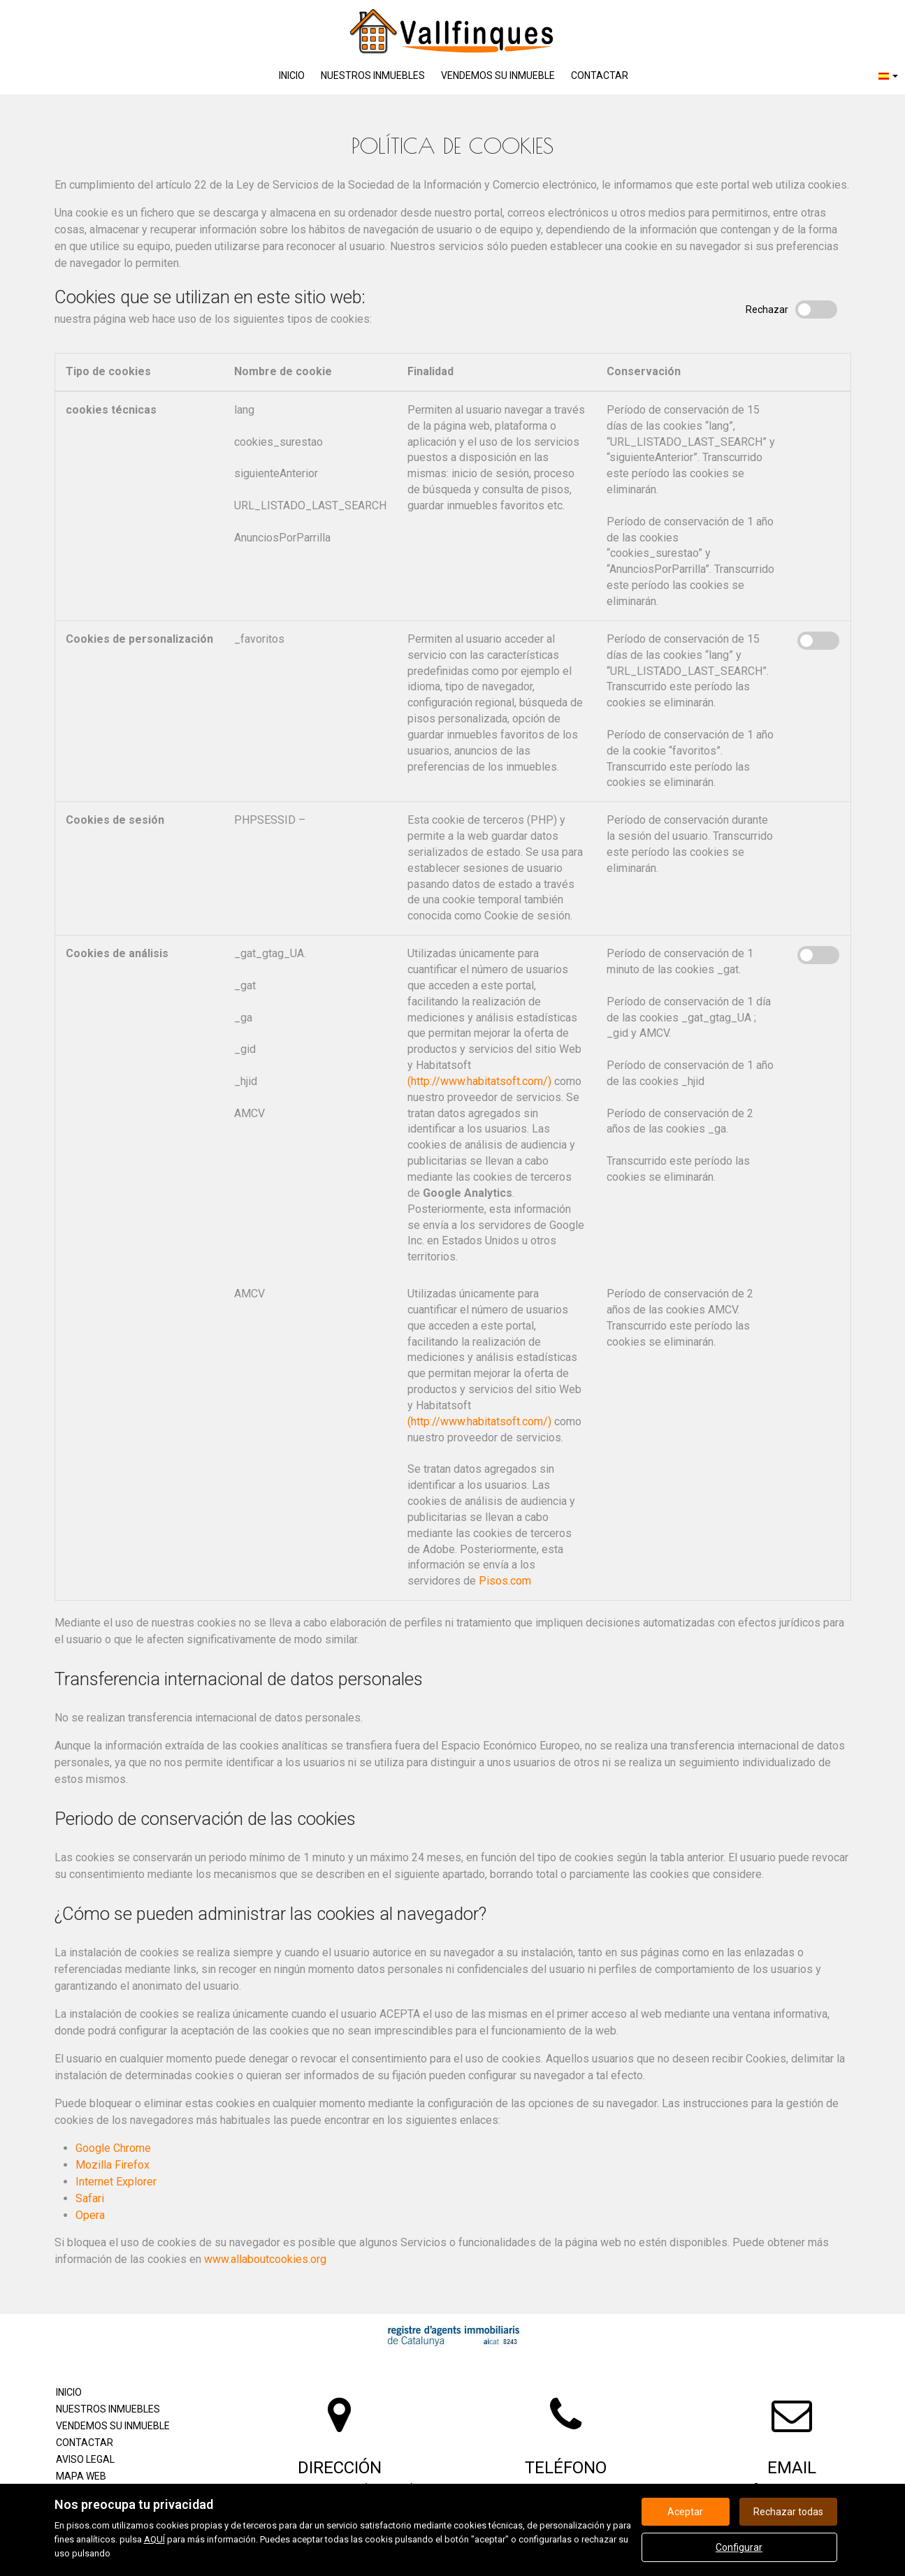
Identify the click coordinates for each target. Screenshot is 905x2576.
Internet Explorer (116, 2181)
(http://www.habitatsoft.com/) (479, 1081)
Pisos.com (505, 1580)
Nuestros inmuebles (373, 75)
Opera (90, 2215)
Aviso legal (85, 2459)
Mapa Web (81, 2476)
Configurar (739, 2547)
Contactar (599, 75)
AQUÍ (154, 2539)
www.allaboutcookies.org (265, 2259)
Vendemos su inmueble (498, 75)
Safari (89, 2198)
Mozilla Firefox (112, 2164)
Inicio (292, 75)
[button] (888, 76)
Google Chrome (113, 2148)
